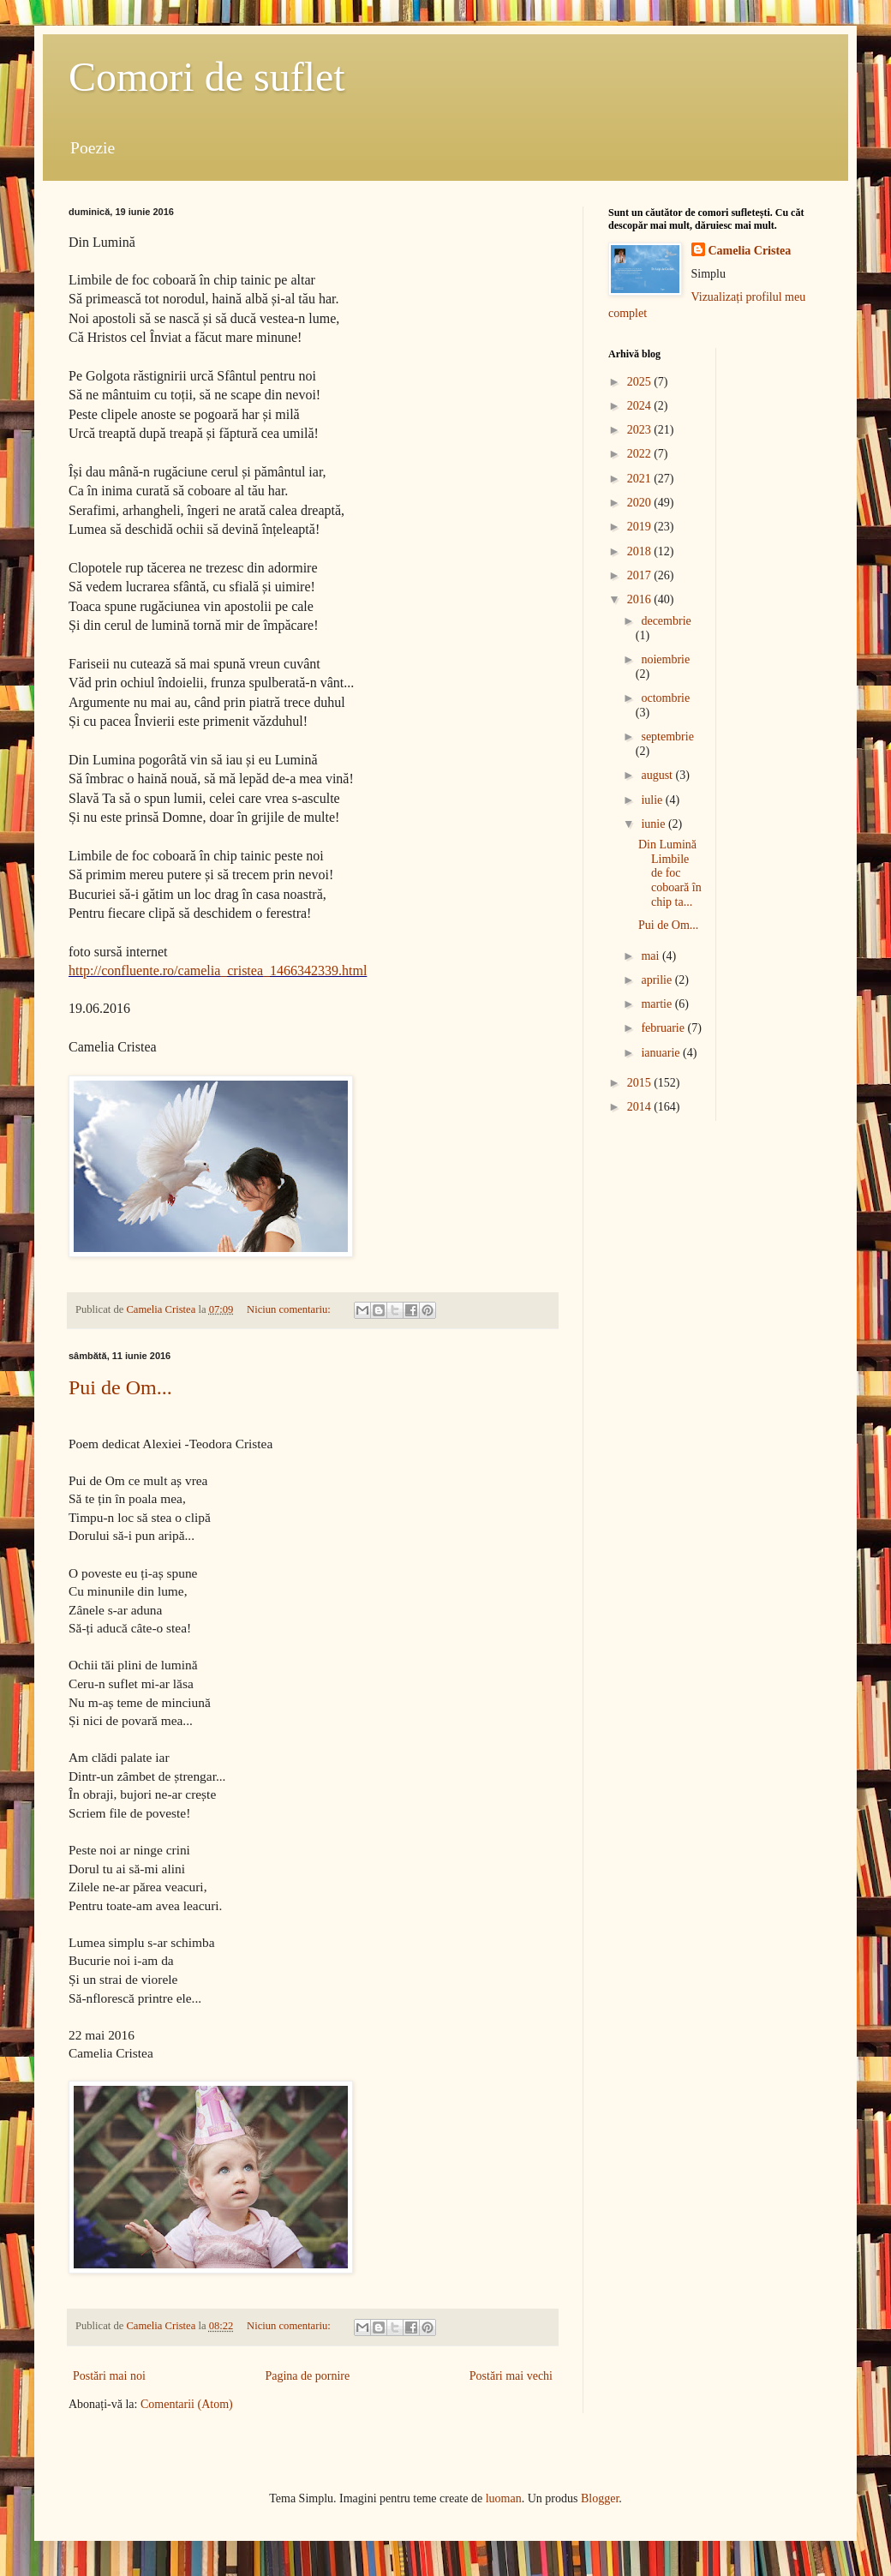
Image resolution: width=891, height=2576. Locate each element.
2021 (641, 478)
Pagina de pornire (307, 2375)
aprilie (657, 979)
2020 (641, 502)
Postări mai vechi (511, 2375)
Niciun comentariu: (290, 1309)
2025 (641, 381)
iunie (654, 824)
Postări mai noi (109, 2375)
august (658, 775)
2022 (641, 453)
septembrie (667, 736)
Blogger (600, 2498)
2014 (641, 1106)
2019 (641, 526)
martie (657, 1003)
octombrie (665, 698)
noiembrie (665, 659)
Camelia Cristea (750, 250)
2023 (641, 429)
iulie (653, 800)
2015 (641, 1082)
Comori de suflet (207, 76)
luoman (504, 2498)
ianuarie (662, 1052)
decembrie (666, 620)
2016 (641, 599)
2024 (641, 405)
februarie (664, 1027)
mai (651, 956)
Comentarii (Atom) (187, 2404)
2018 (641, 551)
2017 (641, 575)
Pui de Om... (120, 1387)
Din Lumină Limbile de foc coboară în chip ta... (670, 873)
